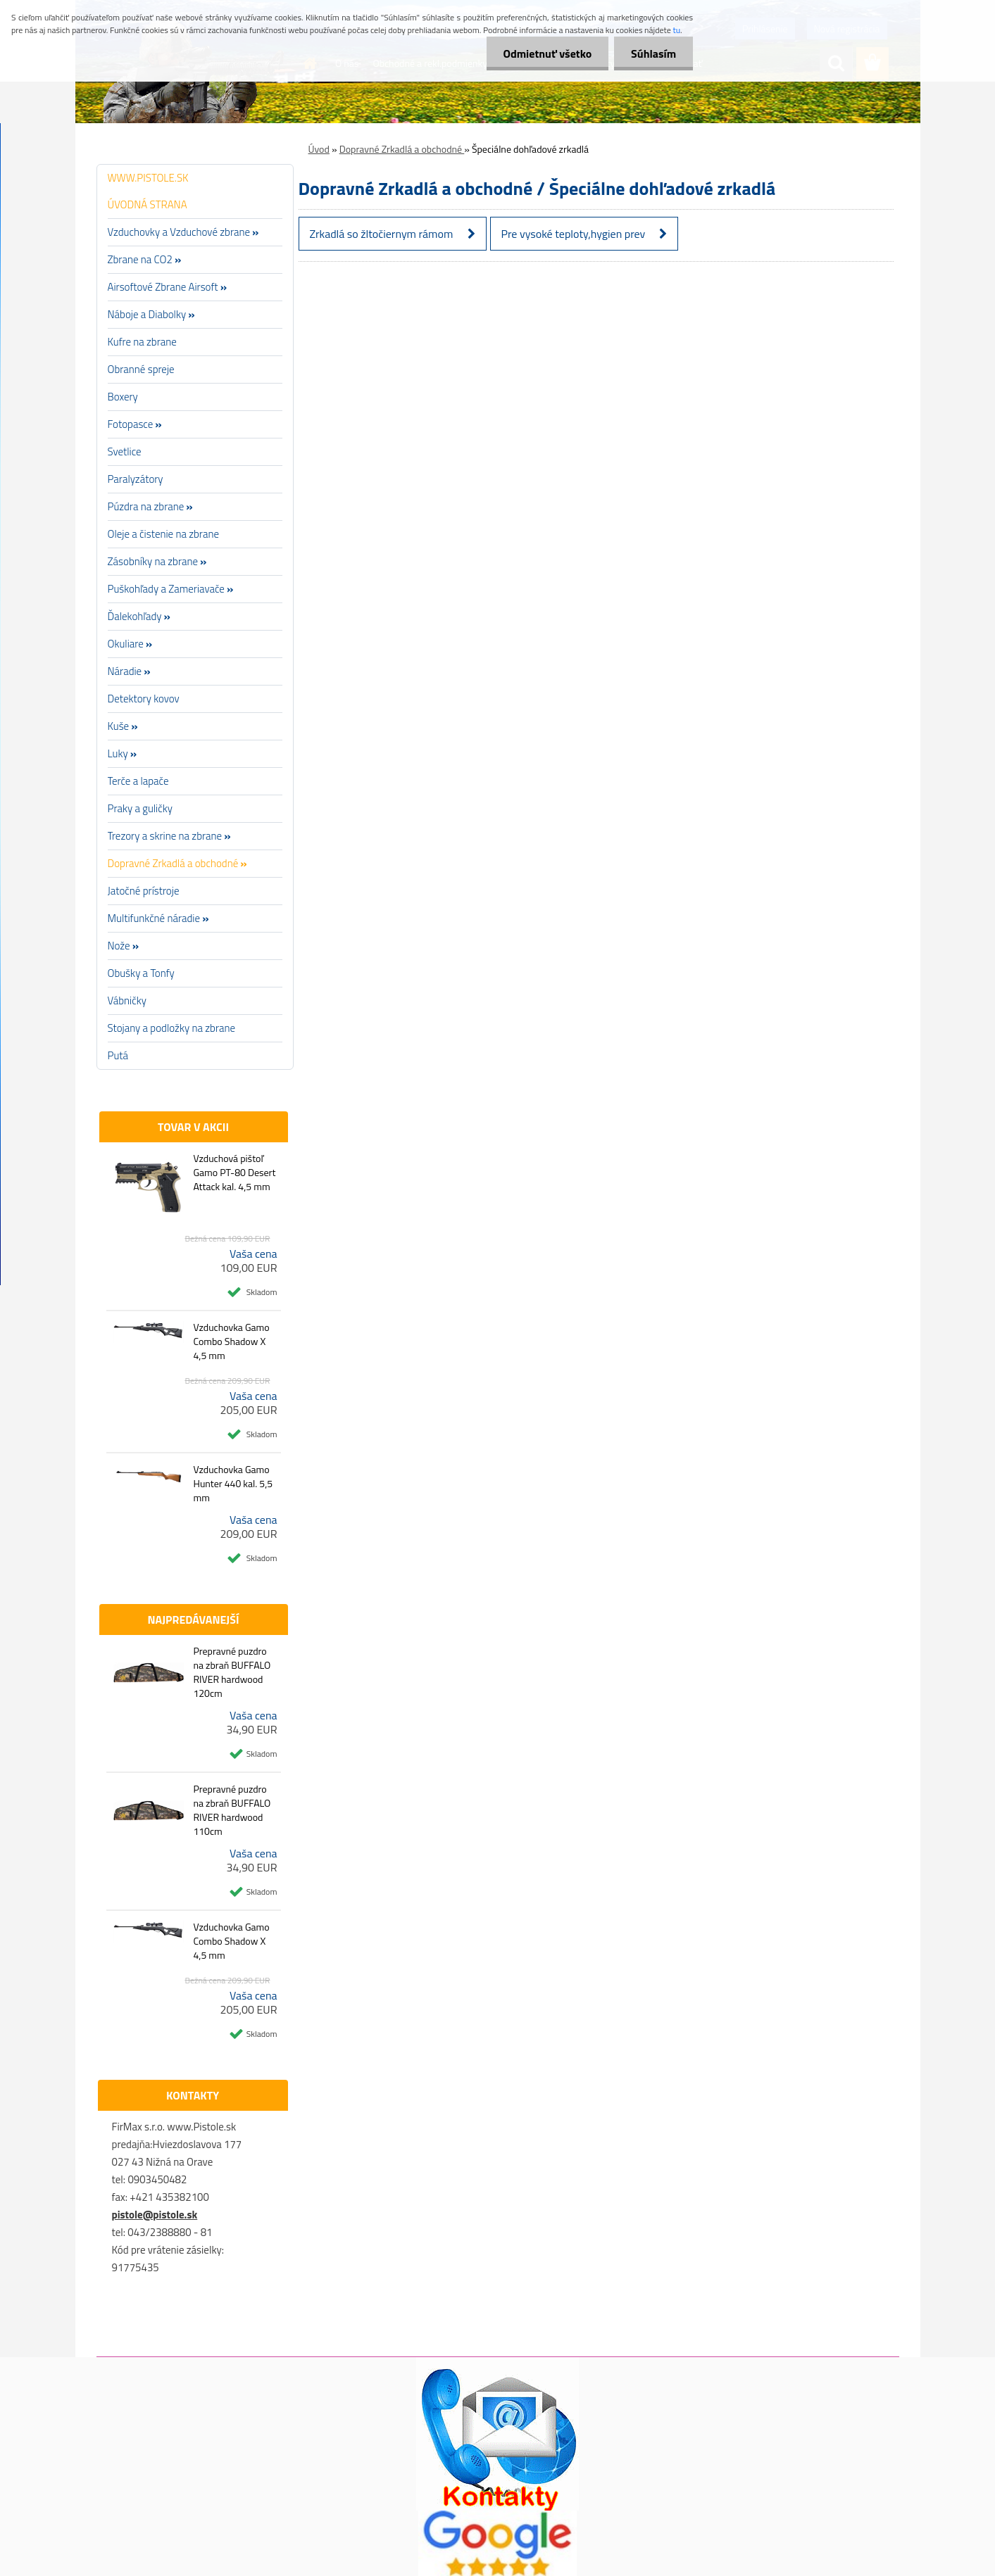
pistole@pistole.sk (155, 2214)
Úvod (319, 148)
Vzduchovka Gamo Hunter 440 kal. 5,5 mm (233, 1484)
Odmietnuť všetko (545, 53)
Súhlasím (652, 53)
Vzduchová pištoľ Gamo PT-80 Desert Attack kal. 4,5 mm (234, 1172)
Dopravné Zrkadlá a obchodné (402, 148)
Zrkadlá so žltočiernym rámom (381, 233)
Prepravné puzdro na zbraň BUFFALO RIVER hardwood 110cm (231, 1810)
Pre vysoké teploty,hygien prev (573, 233)
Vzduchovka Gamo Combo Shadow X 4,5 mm (231, 1341)
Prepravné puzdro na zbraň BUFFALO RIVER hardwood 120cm (231, 1672)
